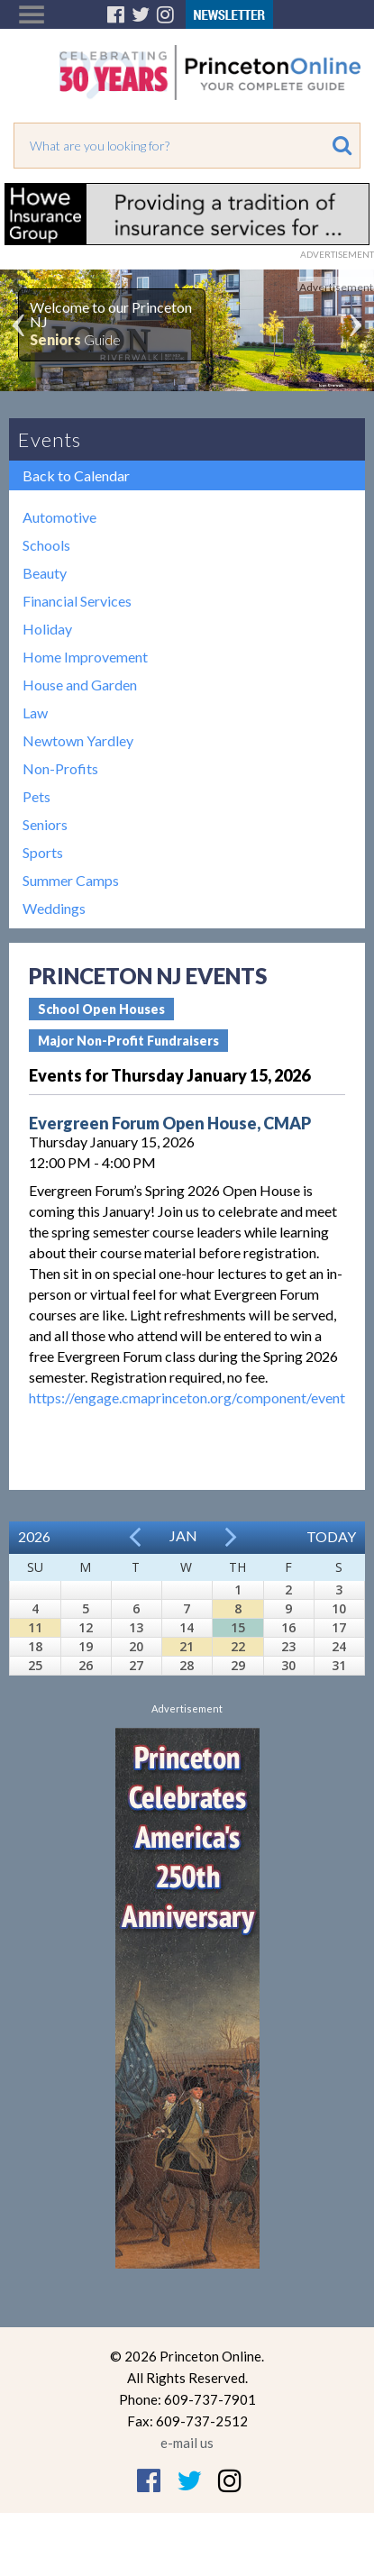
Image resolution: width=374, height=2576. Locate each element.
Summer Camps (71, 880)
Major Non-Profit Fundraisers (128, 1040)
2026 (34, 1536)
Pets (36, 796)
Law (35, 712)
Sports (43, 852)
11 (35, 1627)
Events (49, 439)
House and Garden (80, 684)
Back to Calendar (76, 475)
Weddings (54, 908)
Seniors (45, 824)
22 (238, 1646)
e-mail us (187, 2442)
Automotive (59, 516)
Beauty (45, 572)
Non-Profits (60, 768)
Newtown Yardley (78, 740)
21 (186, 1646)
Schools (46, 544)
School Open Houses (101, 1009)
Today (331, 1536)
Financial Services (77, 600)
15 (238, 1627)
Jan (183, 1535)
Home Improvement (85, 656)
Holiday (47, 628)
